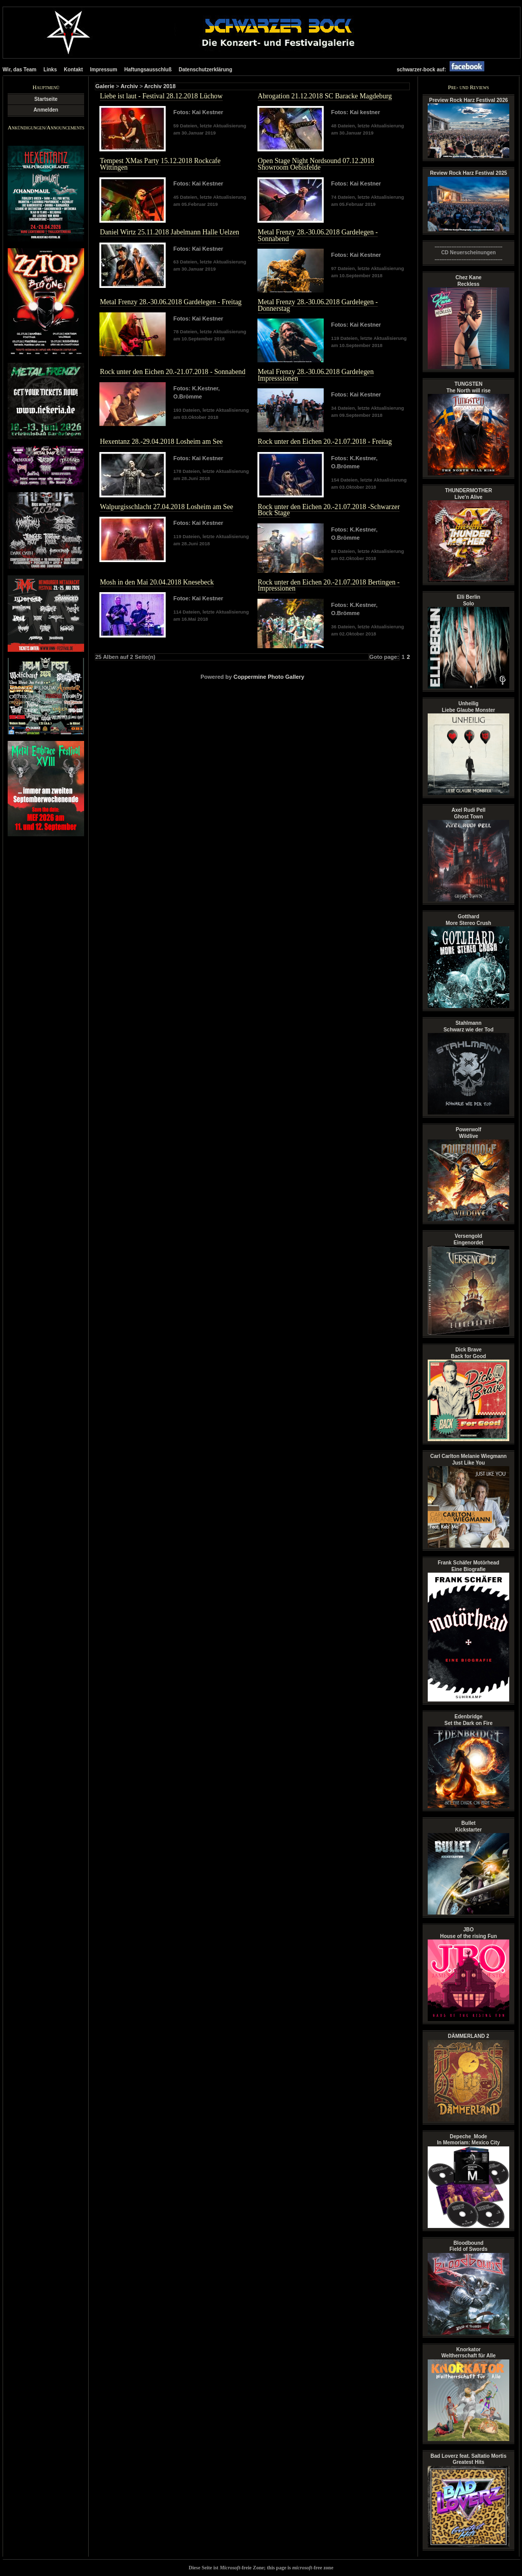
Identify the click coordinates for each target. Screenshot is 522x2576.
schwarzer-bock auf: (443, 69)
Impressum (103, 69)
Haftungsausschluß (148, 69)
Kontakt (73, 69)
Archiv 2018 (160, 86)
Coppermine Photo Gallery (268, 677)
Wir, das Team (19, 69)
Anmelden (46, 110)
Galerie (104, 86)
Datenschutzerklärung (205, 69)
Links (50, 69)
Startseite (46, 99)
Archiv (129, 86)
